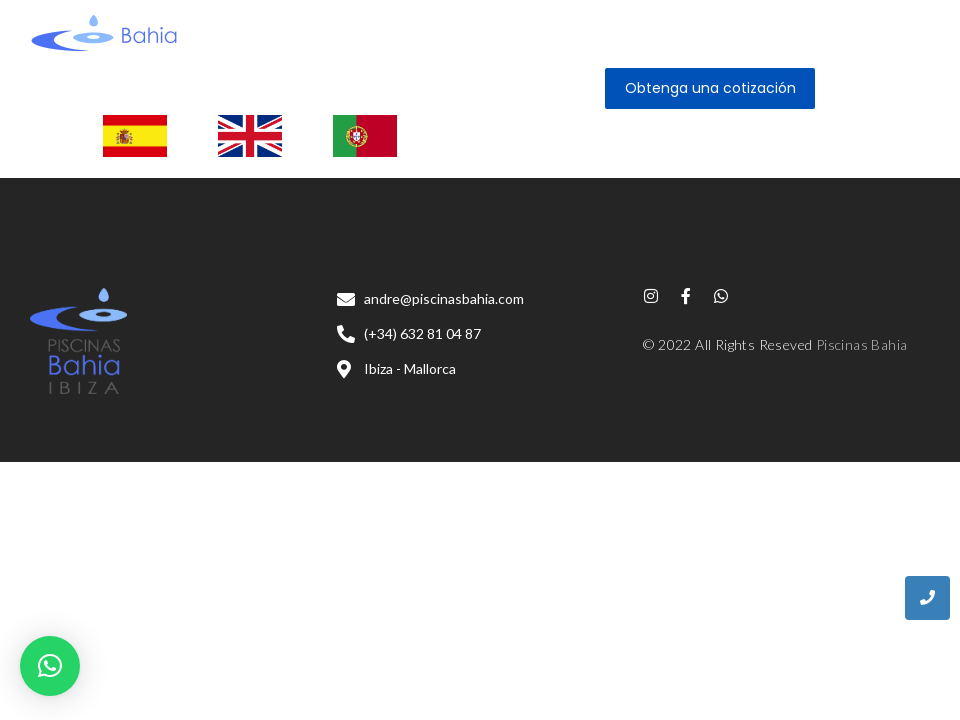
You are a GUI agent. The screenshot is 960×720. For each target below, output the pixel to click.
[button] (50, 666)
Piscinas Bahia (862, 344)
